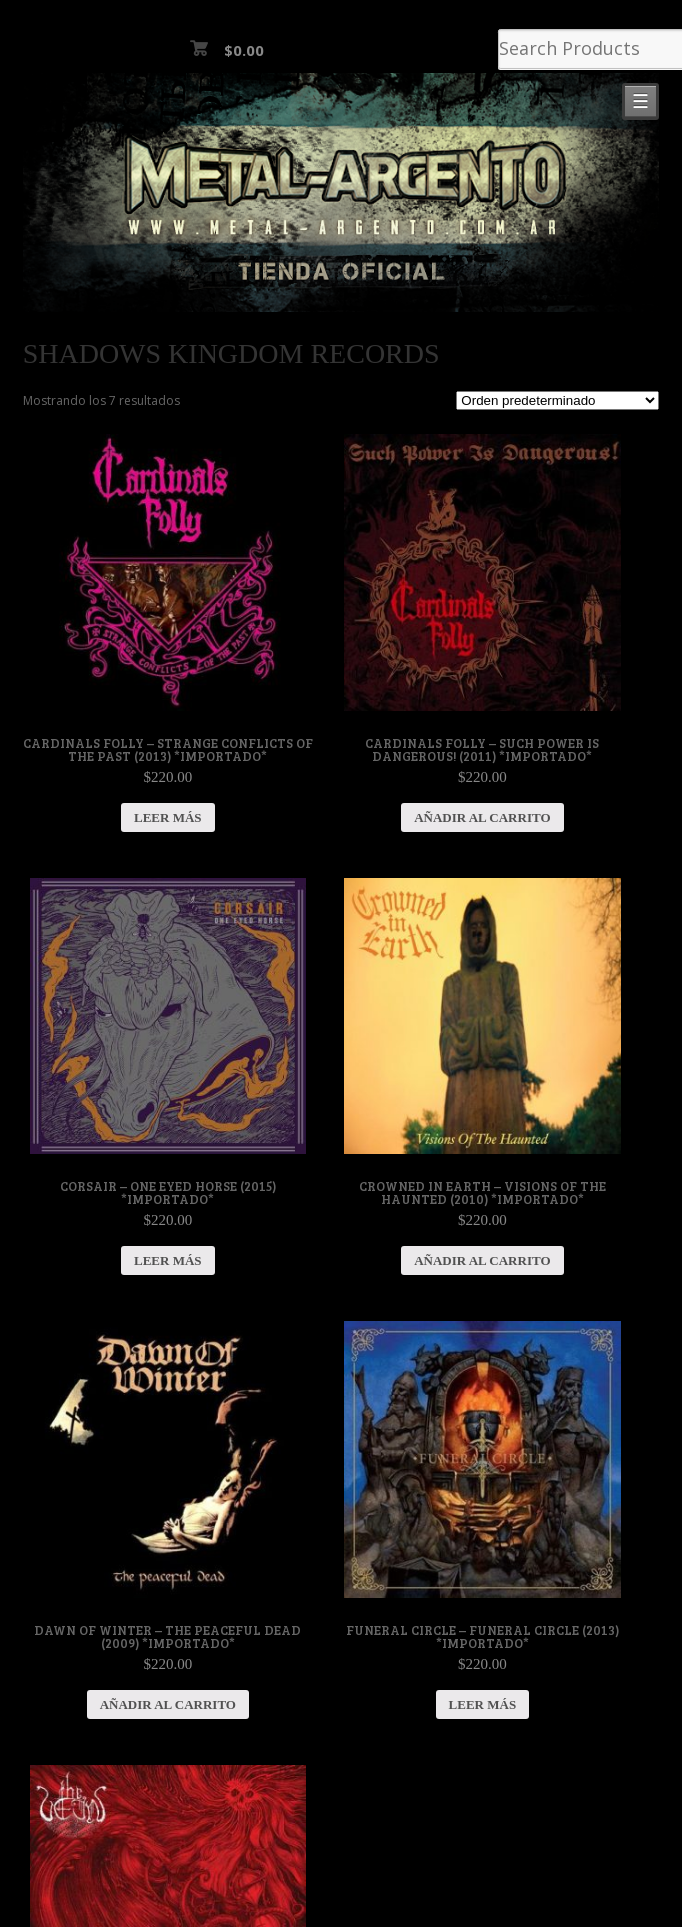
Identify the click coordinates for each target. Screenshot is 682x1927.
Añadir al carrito (482, 817)
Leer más (168, 817)
